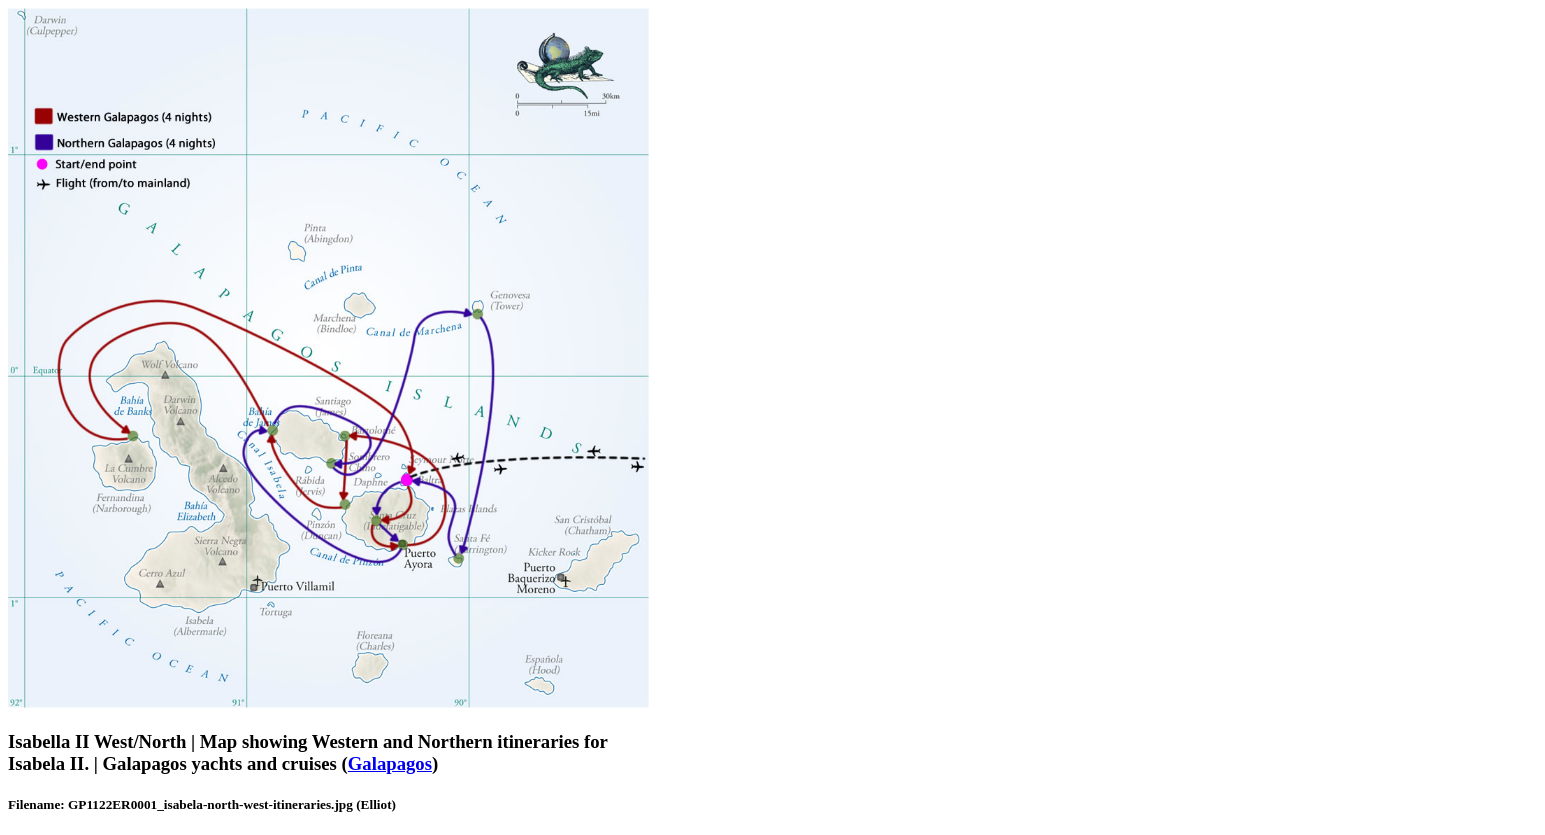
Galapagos (390, 763)
